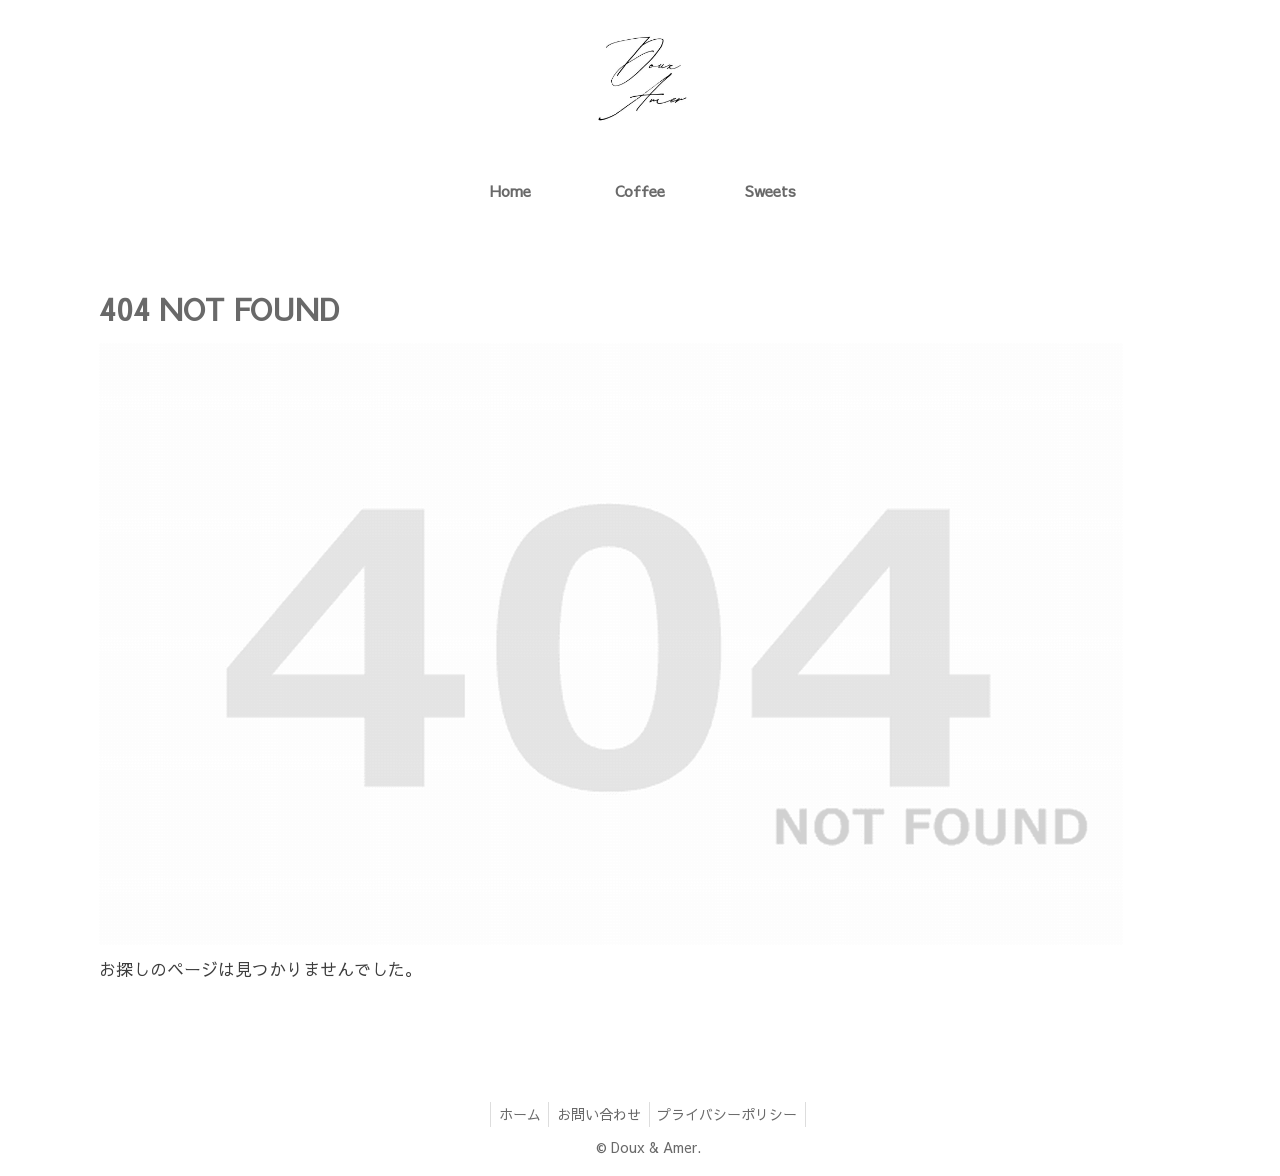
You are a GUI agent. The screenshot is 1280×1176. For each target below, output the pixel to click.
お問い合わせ (599, 1114)
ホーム (515, 1114)
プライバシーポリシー (732, 1114)
